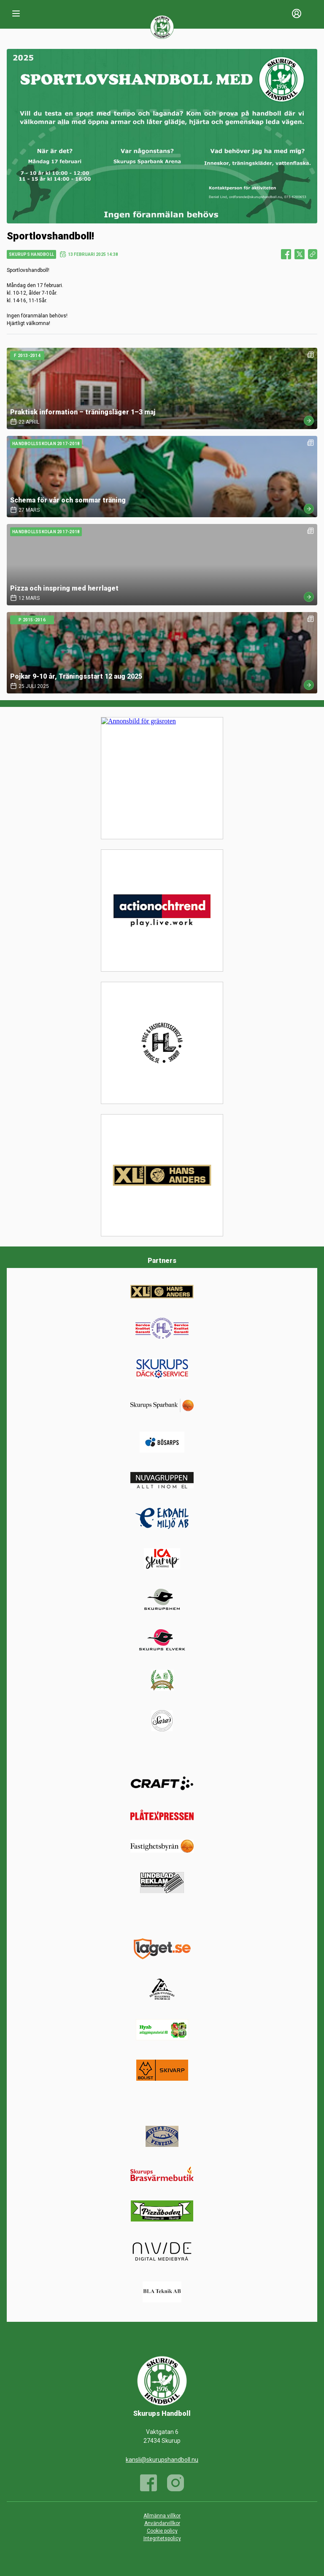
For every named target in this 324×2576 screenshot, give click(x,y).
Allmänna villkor (162, 2516)
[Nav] (16, 13)
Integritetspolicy (162, 2538)
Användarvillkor (162, 2523)
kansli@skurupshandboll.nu (162, 2459)
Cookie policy (162, 2531)
